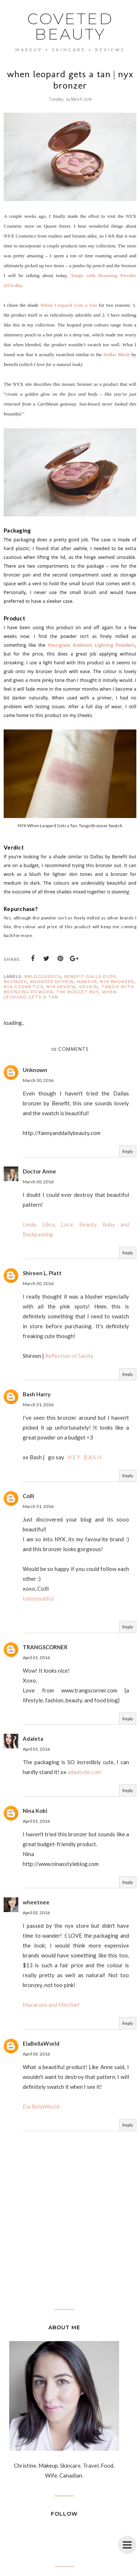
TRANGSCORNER (45, 1647)
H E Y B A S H (84, 1457)
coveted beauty (70, 26)
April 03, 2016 (36, 1912)
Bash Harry (37, 1394)
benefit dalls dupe (90, 976)
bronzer (15, 981)
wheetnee (36, 1902)
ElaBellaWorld (41, 2043)
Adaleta (33, 1738)
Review (88, 986)
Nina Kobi (35, 1810)
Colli (28, 1496)
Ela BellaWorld (41, 2106)
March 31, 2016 (38, 1404)
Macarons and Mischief (51, 2004)
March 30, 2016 (38, 1080)
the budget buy (77, 991)
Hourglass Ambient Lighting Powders (91, 645)
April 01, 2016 (36, 1657)
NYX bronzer (117, 981)
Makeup (87, 981)
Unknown (35, 1070)
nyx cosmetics (24, 986)
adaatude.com (84, 1772)
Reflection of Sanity (69, 1355)
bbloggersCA (43, 976)
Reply (127, 1151)
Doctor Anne (39, 1171)
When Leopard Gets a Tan (68, 305)
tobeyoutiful (38, 1598)
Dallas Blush (116, 354)
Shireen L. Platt (42, 1273)
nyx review (61, 986)
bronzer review (52, 981)
